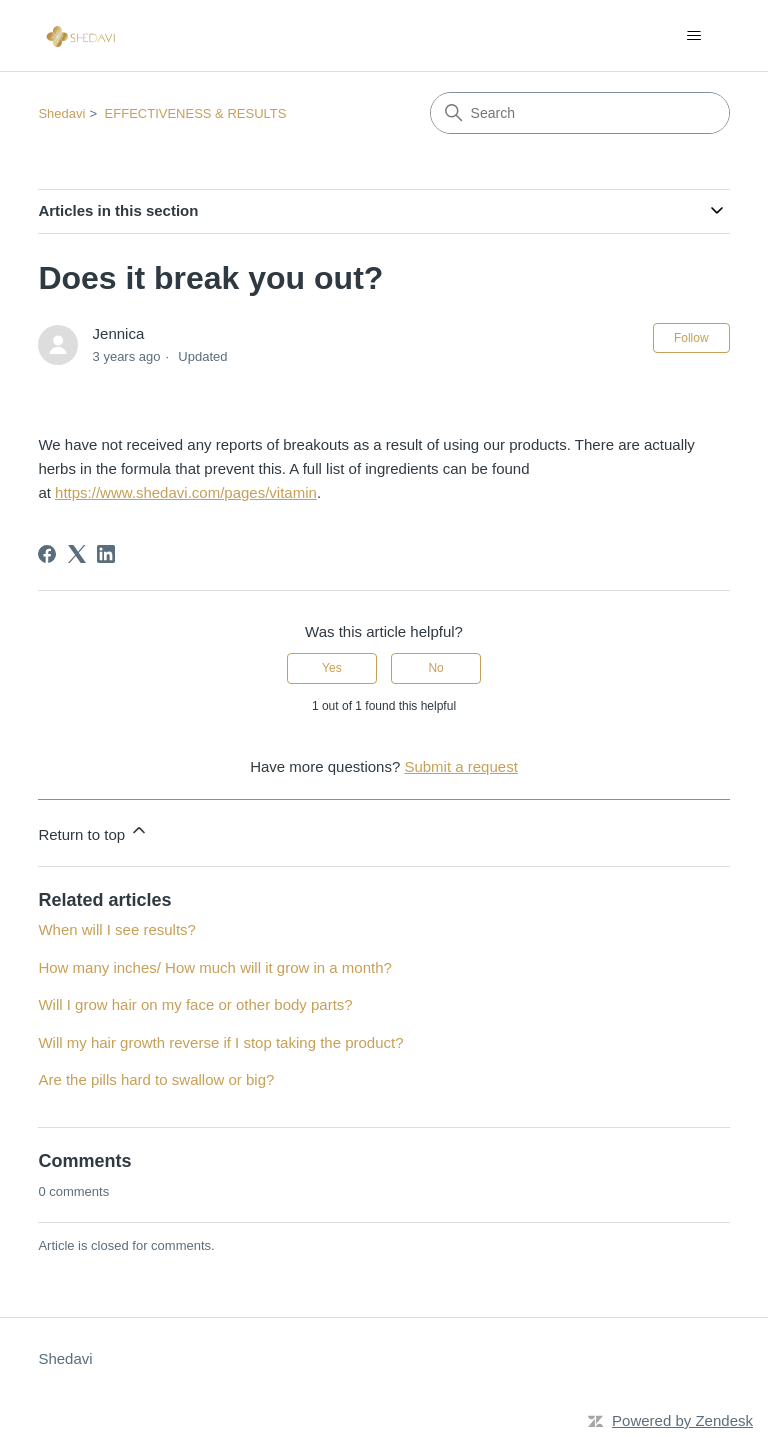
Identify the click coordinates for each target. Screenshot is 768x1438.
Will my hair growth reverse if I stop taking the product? (220, 1042)
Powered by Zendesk (682, 1420)
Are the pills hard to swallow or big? (156, 1079)
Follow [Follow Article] (691, 338)
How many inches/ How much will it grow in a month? (214, 967)
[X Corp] (77, 554)
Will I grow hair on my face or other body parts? (195, 1004)
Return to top (93, 831)
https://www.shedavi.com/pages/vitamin (186, 492)
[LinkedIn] (106, 554)
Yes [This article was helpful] (332, 668)
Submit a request (460, 766)
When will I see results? (117, 929)
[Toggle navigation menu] (694, 36)
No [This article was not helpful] (435, 668)
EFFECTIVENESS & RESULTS (196, 113)
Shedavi (61, 113)
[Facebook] (47, 554)
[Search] (580, 113)
